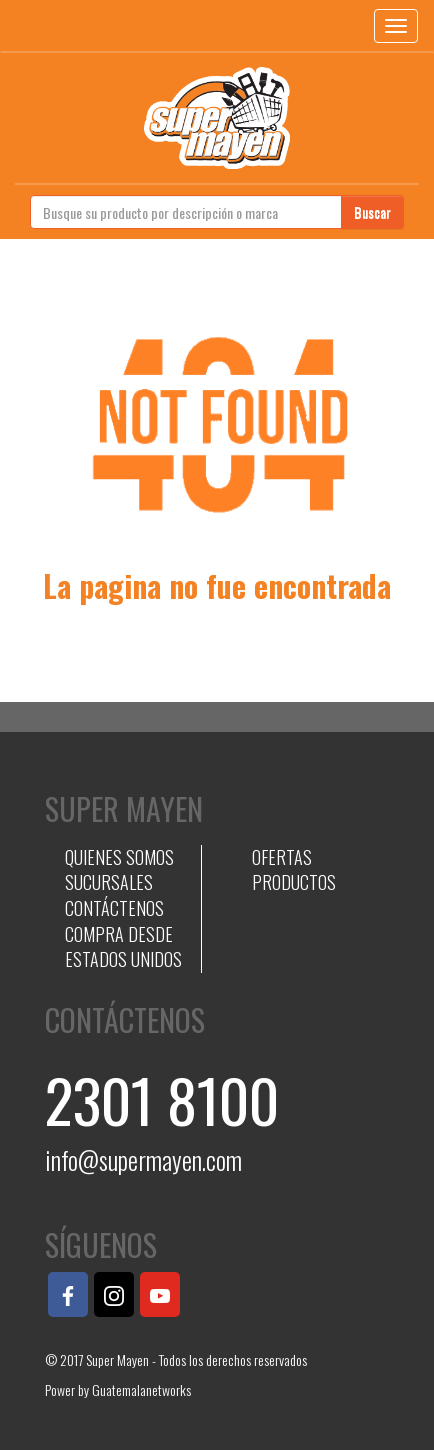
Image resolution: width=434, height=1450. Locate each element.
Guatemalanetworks (141, 1389)
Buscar (372, 211)
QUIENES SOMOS (119, 857)
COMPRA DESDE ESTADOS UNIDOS (123, 947)
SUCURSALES (109, 882)
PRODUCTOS (294, 882)
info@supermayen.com (143, 1159)
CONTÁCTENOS (114, 908)
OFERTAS (282, 857)
